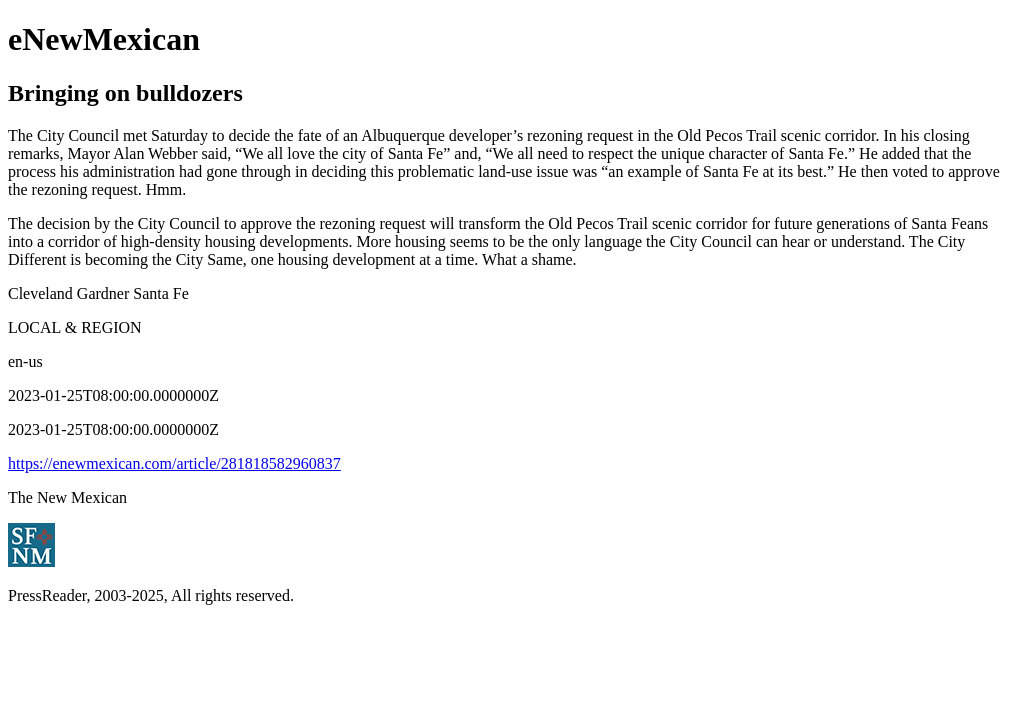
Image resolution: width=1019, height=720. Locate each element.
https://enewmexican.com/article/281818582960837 (174, 463)
